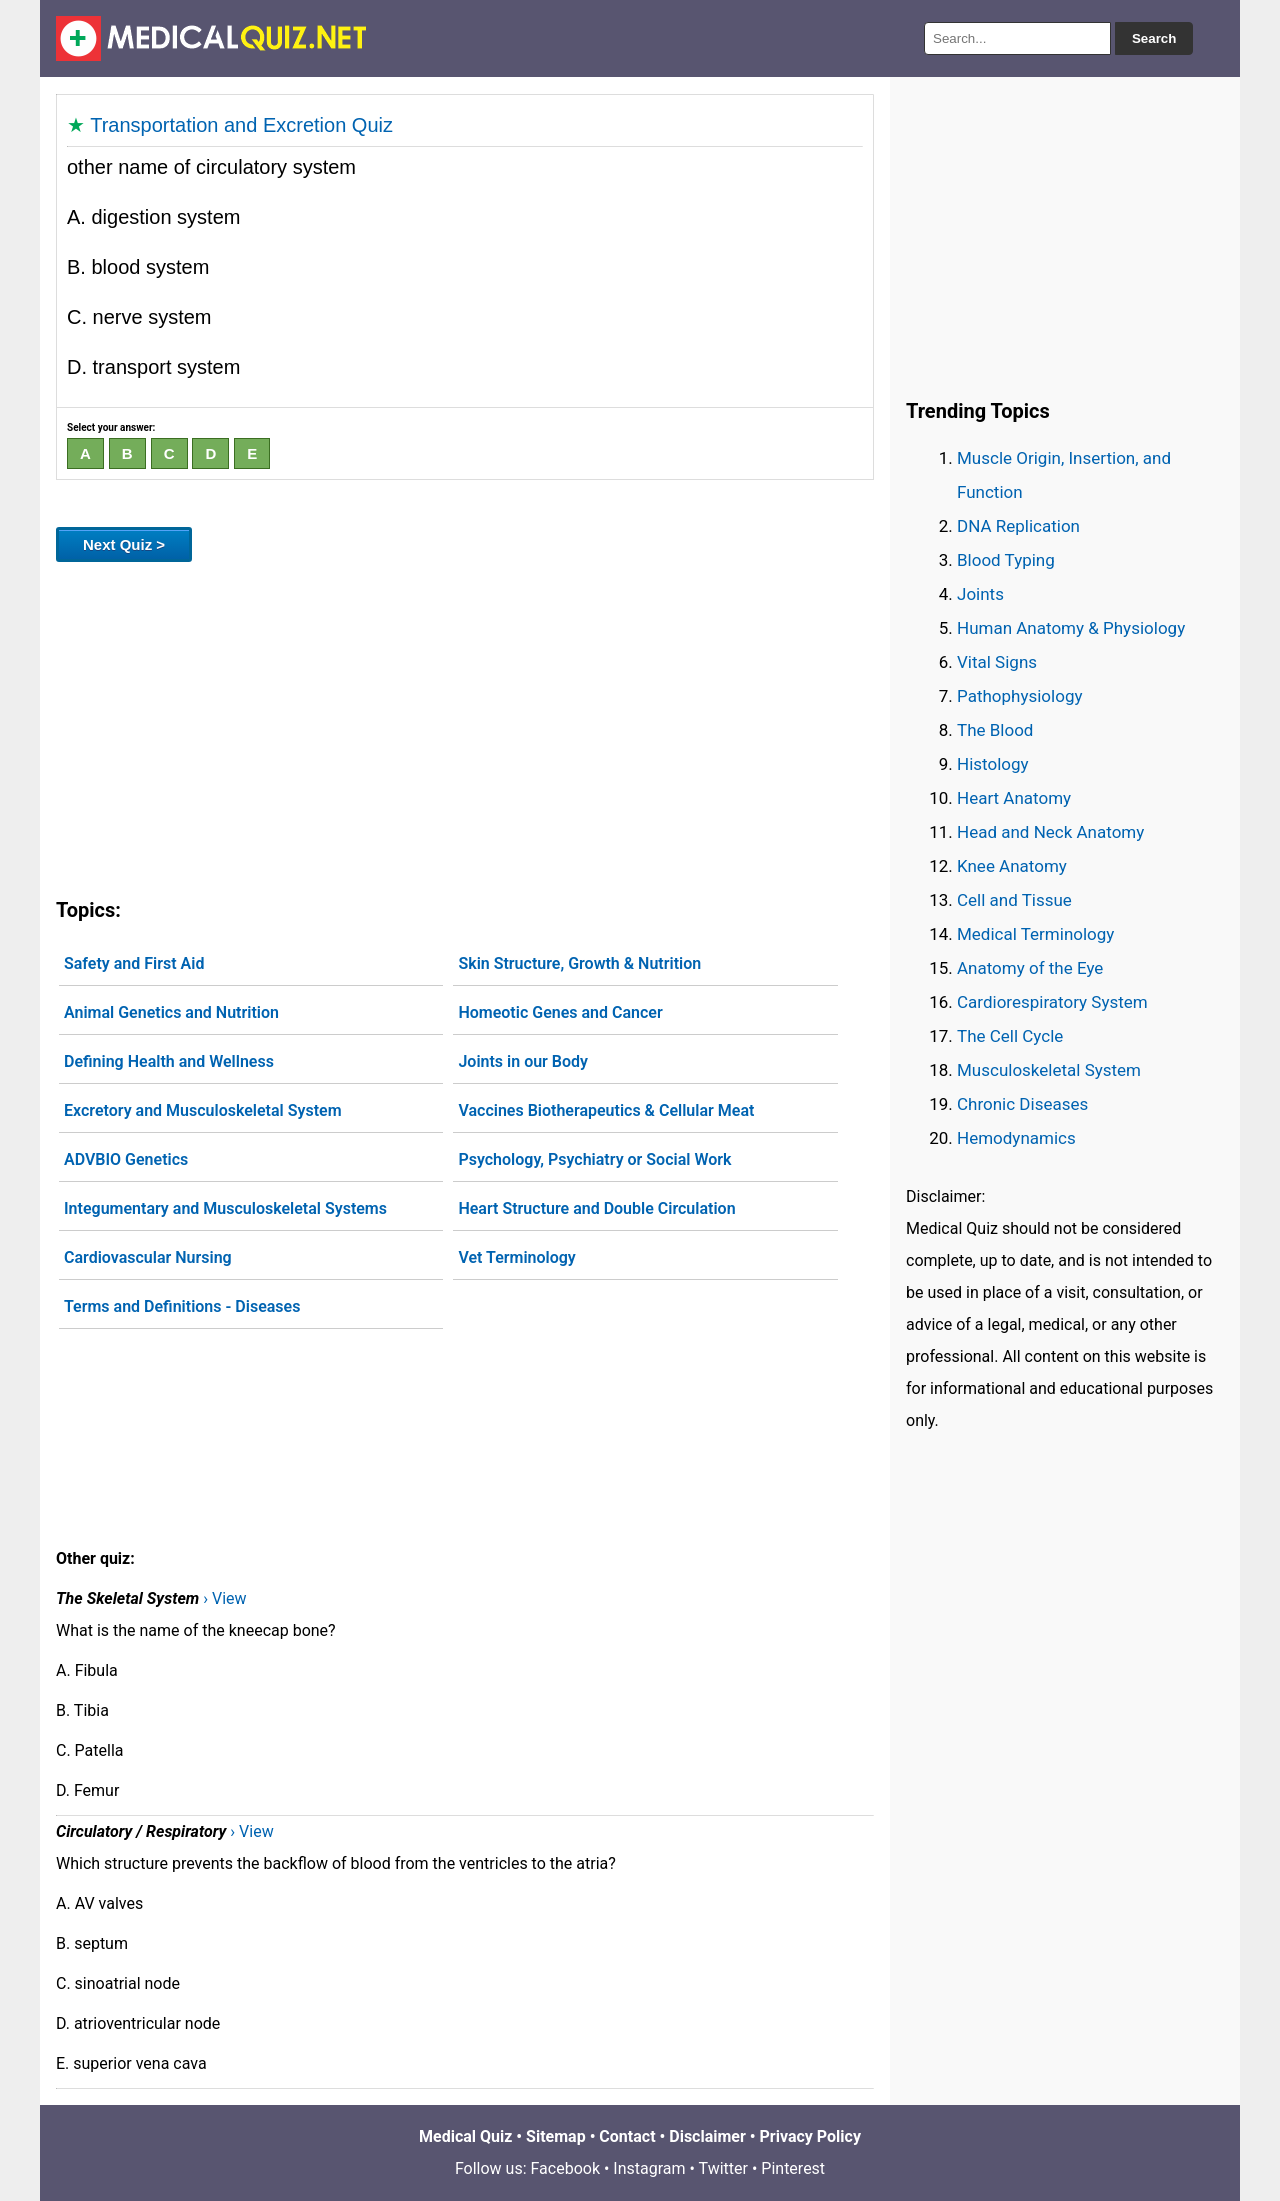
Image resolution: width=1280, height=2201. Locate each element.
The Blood (995, 730)
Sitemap (556, 2136)
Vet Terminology (516, 1257)
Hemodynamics (1016, 1138)
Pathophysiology (1019, 696)
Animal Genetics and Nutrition (171, 1012)
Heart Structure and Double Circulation (596, 1208)
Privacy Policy (810, 2136)
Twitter (723, 2168)
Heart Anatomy (1014, 798)
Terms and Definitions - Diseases (182, 1306)
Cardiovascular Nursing (148, 1257)
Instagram (649, 2168)
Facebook (565, 2168)
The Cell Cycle (1010, 1036)
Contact (627, 2136)
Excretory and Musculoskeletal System (203, 1110)
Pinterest (793, 2168)
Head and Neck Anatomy (1050, 832)
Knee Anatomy (1012, 866)
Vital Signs (997, 662)
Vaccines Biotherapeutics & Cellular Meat (606, 1110)
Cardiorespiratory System (1052, 1002)
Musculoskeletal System (1049, 1070)
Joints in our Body (523, 1061)
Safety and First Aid (134, 963)
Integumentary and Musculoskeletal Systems (225, 1208)
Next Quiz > (124, 544)
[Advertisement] (465, 726)
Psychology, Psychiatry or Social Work (594, 1159)
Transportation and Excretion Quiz (241, 125)
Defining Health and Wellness (169, 1061)
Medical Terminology (1035, 934)
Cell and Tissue (1014, 900)
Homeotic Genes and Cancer (560, 1012)
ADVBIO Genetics (126, 1159)
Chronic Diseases (1022, 1104)
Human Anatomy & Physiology (1071, 628)
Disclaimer (707, 2136)
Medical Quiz (465, 2136)
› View (224, 1598)
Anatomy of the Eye (1030, 968)
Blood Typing (1006, 560)
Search (1154, 38)
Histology (993, 764)
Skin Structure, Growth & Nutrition (579, 963)
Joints (980, 594)
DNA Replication (1018, 526)
